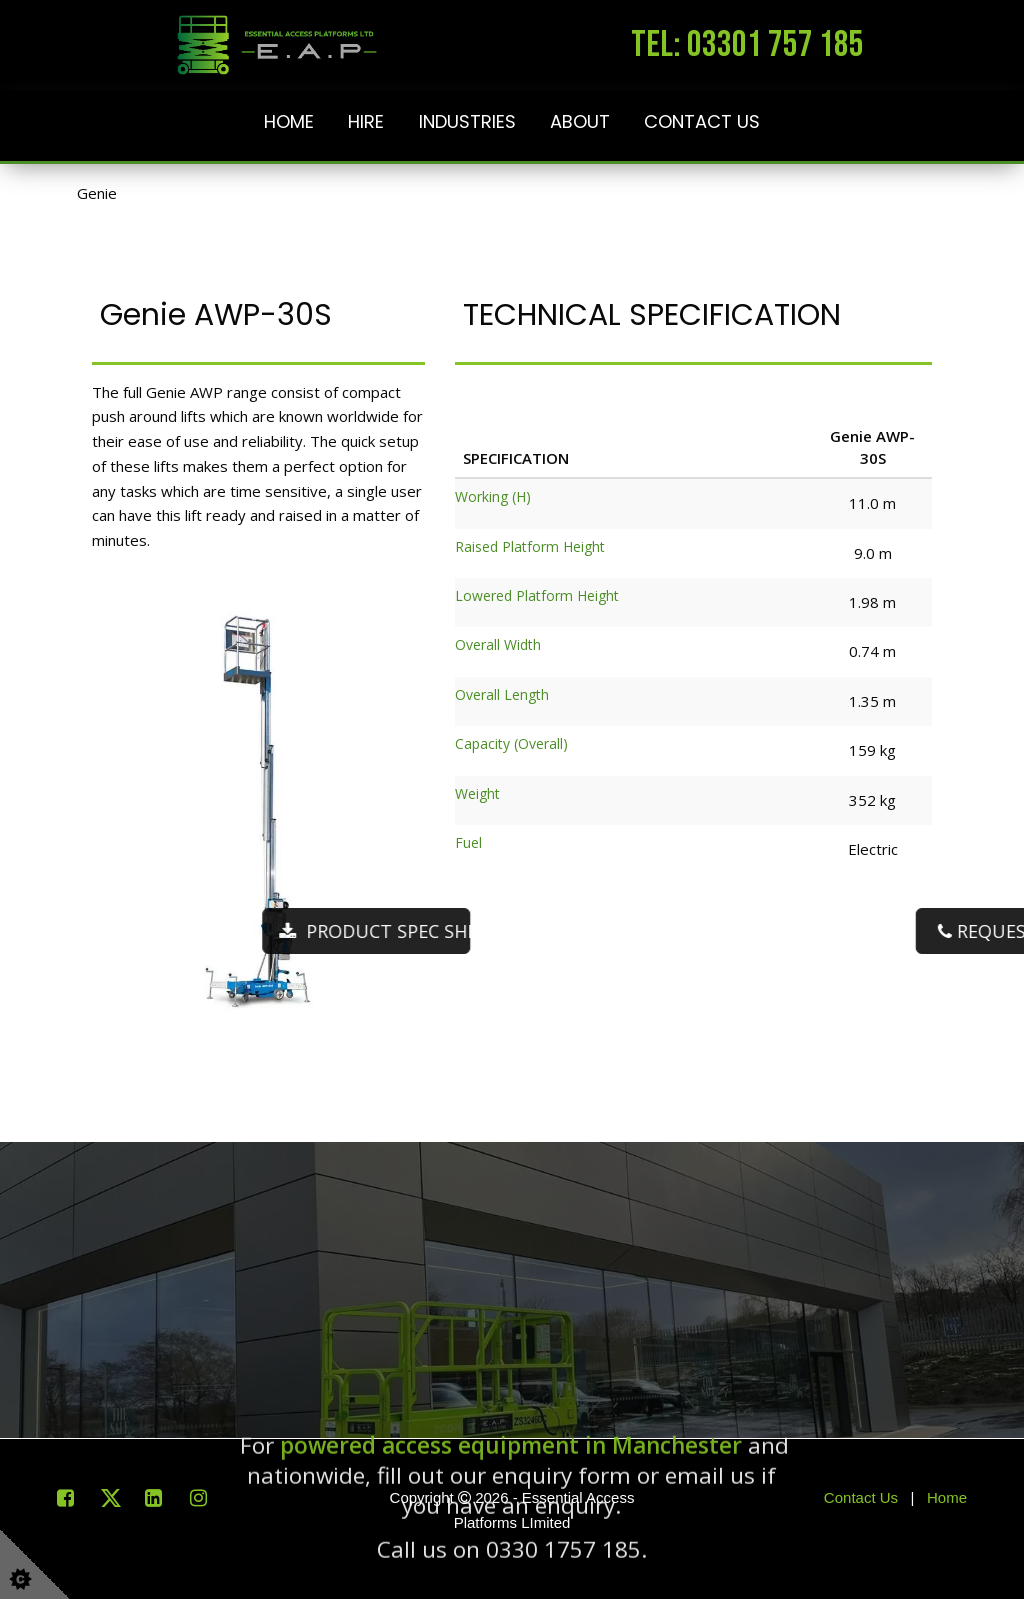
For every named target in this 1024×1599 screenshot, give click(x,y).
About (580, 122)
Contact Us (702, 122)
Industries (467, 122)
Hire (366, 122)
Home (289, 122)
